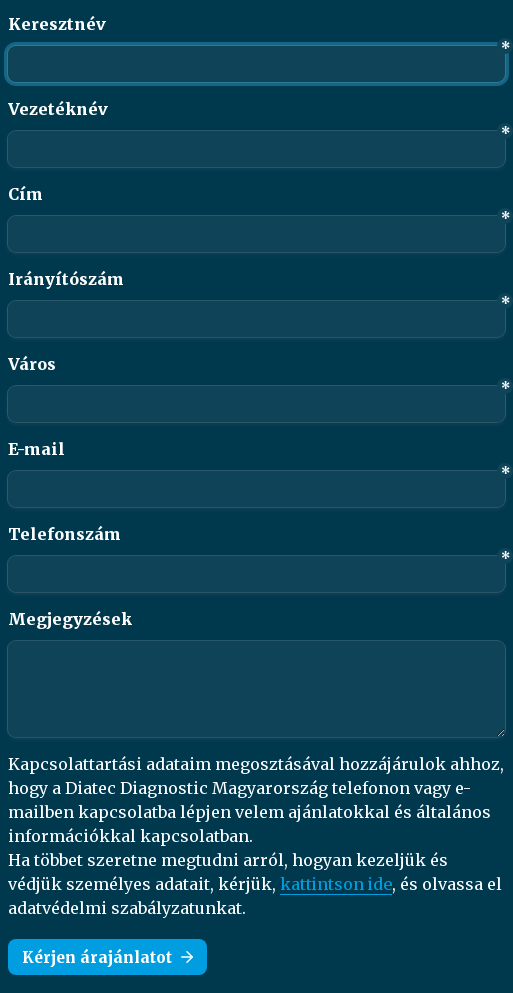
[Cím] (256, 234)
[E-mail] (256, 489)
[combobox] (256, 574)
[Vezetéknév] (256, 149)
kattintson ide (336, 884)
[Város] (256, 404)
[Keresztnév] (256, 64)
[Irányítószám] (256, 319)
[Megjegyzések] (256, 689)
